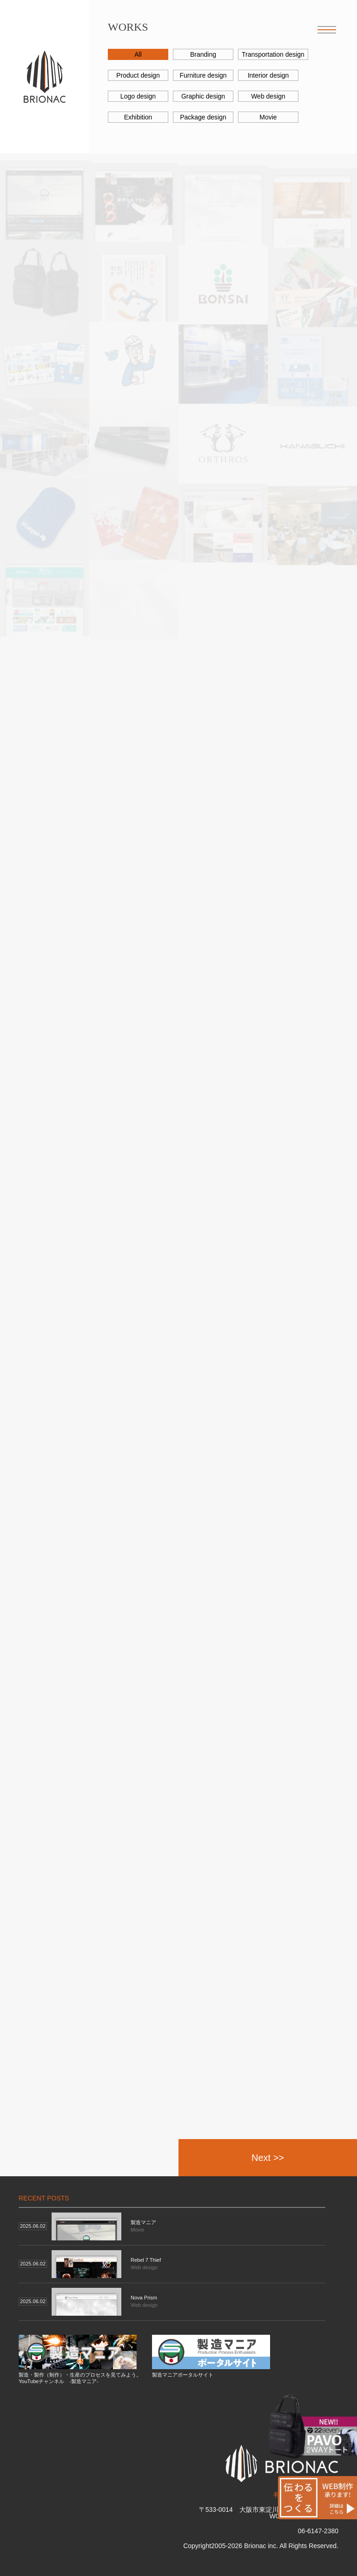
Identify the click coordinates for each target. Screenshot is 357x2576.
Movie (268, 117)
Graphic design (203, 96)
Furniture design (202, 75)
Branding (203, 54)
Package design (203, 117)
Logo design (138, 96)
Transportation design (273, 54)
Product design (137, 75)
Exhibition (138, 117)
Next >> (267, 2158)
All (138, 54)
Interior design (268, 75)
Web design (268, 96)
